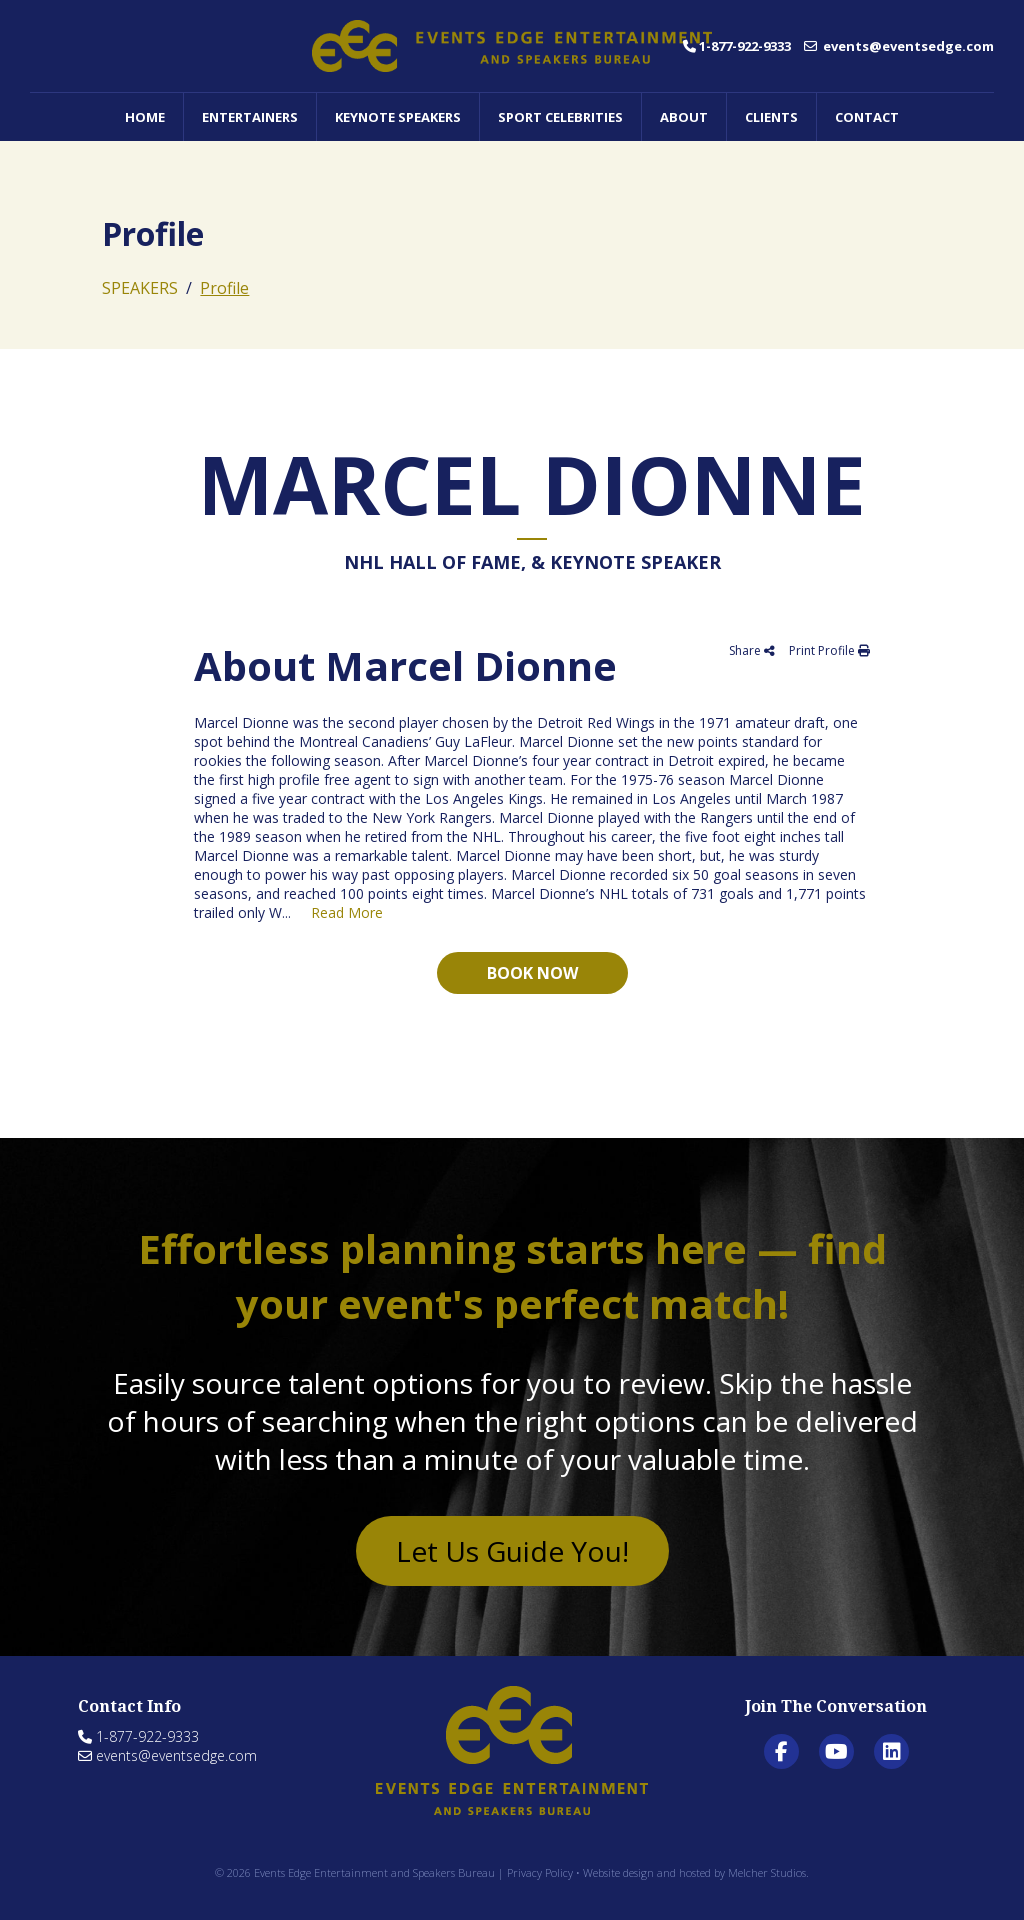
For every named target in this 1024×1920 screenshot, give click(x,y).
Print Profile (829, 650)
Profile (224, 288)
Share (752, 650)
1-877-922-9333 (737, 46)
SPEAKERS (140, 288)
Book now (532, 973)
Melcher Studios (767, 1872)
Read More (347, 912)
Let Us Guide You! (512, 1551)
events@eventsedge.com (899, 46)
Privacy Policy (540, 1872)
